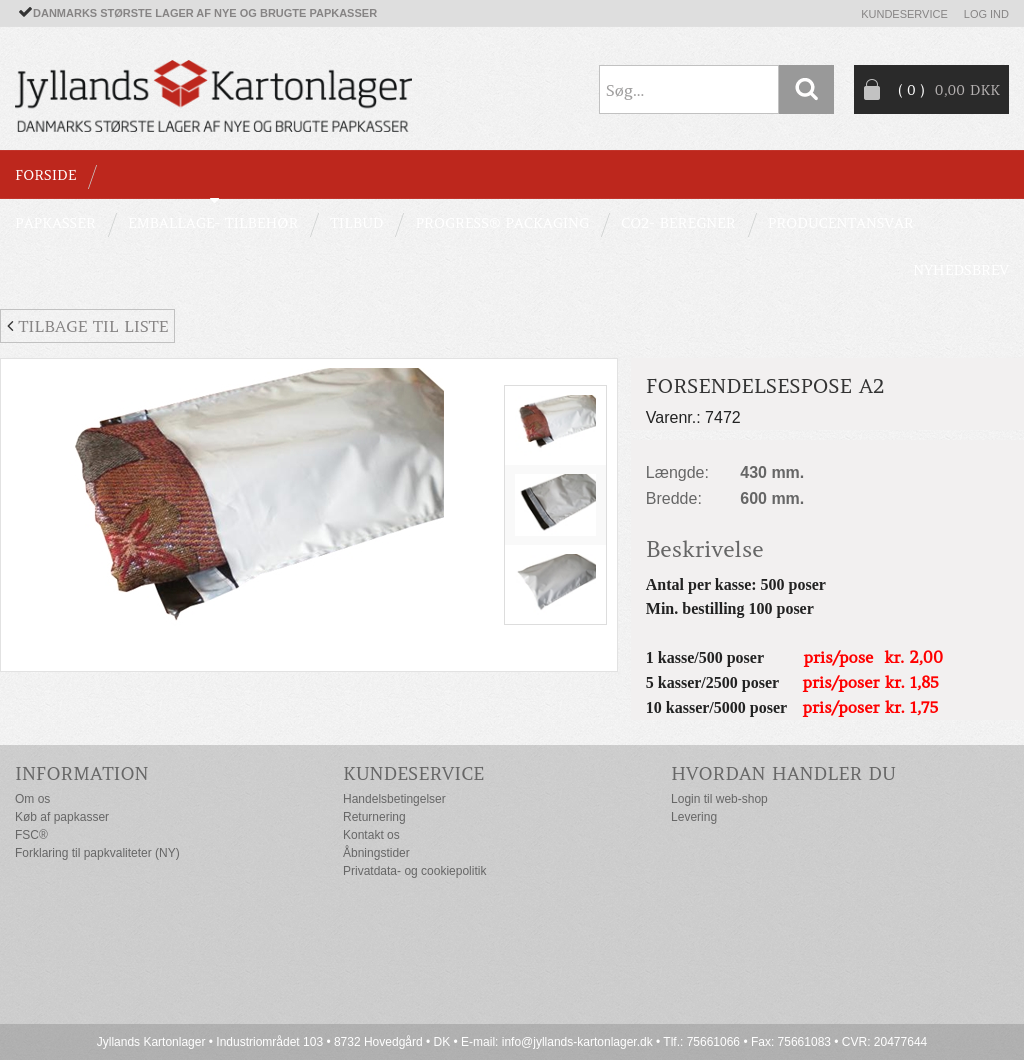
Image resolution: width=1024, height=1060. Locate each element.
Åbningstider (376, 853)
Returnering (374, 817)
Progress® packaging (502, 223)
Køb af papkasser (62, 817)
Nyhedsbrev (961, 270)
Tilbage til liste (87, 326)
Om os (32, 799)
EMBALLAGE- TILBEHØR (213, 223)
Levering (694, 817)
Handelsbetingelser (394, 799)
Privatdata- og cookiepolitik (414, 871)
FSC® (31, 835)
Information (82, 773)
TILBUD (356, 223)
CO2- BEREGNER (678, 223)
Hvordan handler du (783, 773)
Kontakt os (371, 835)
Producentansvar (841, 223)
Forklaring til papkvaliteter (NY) (97, 853)
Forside (45, 175)
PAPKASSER (55, 223)
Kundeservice (904, 14)
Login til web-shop (719, 799)
